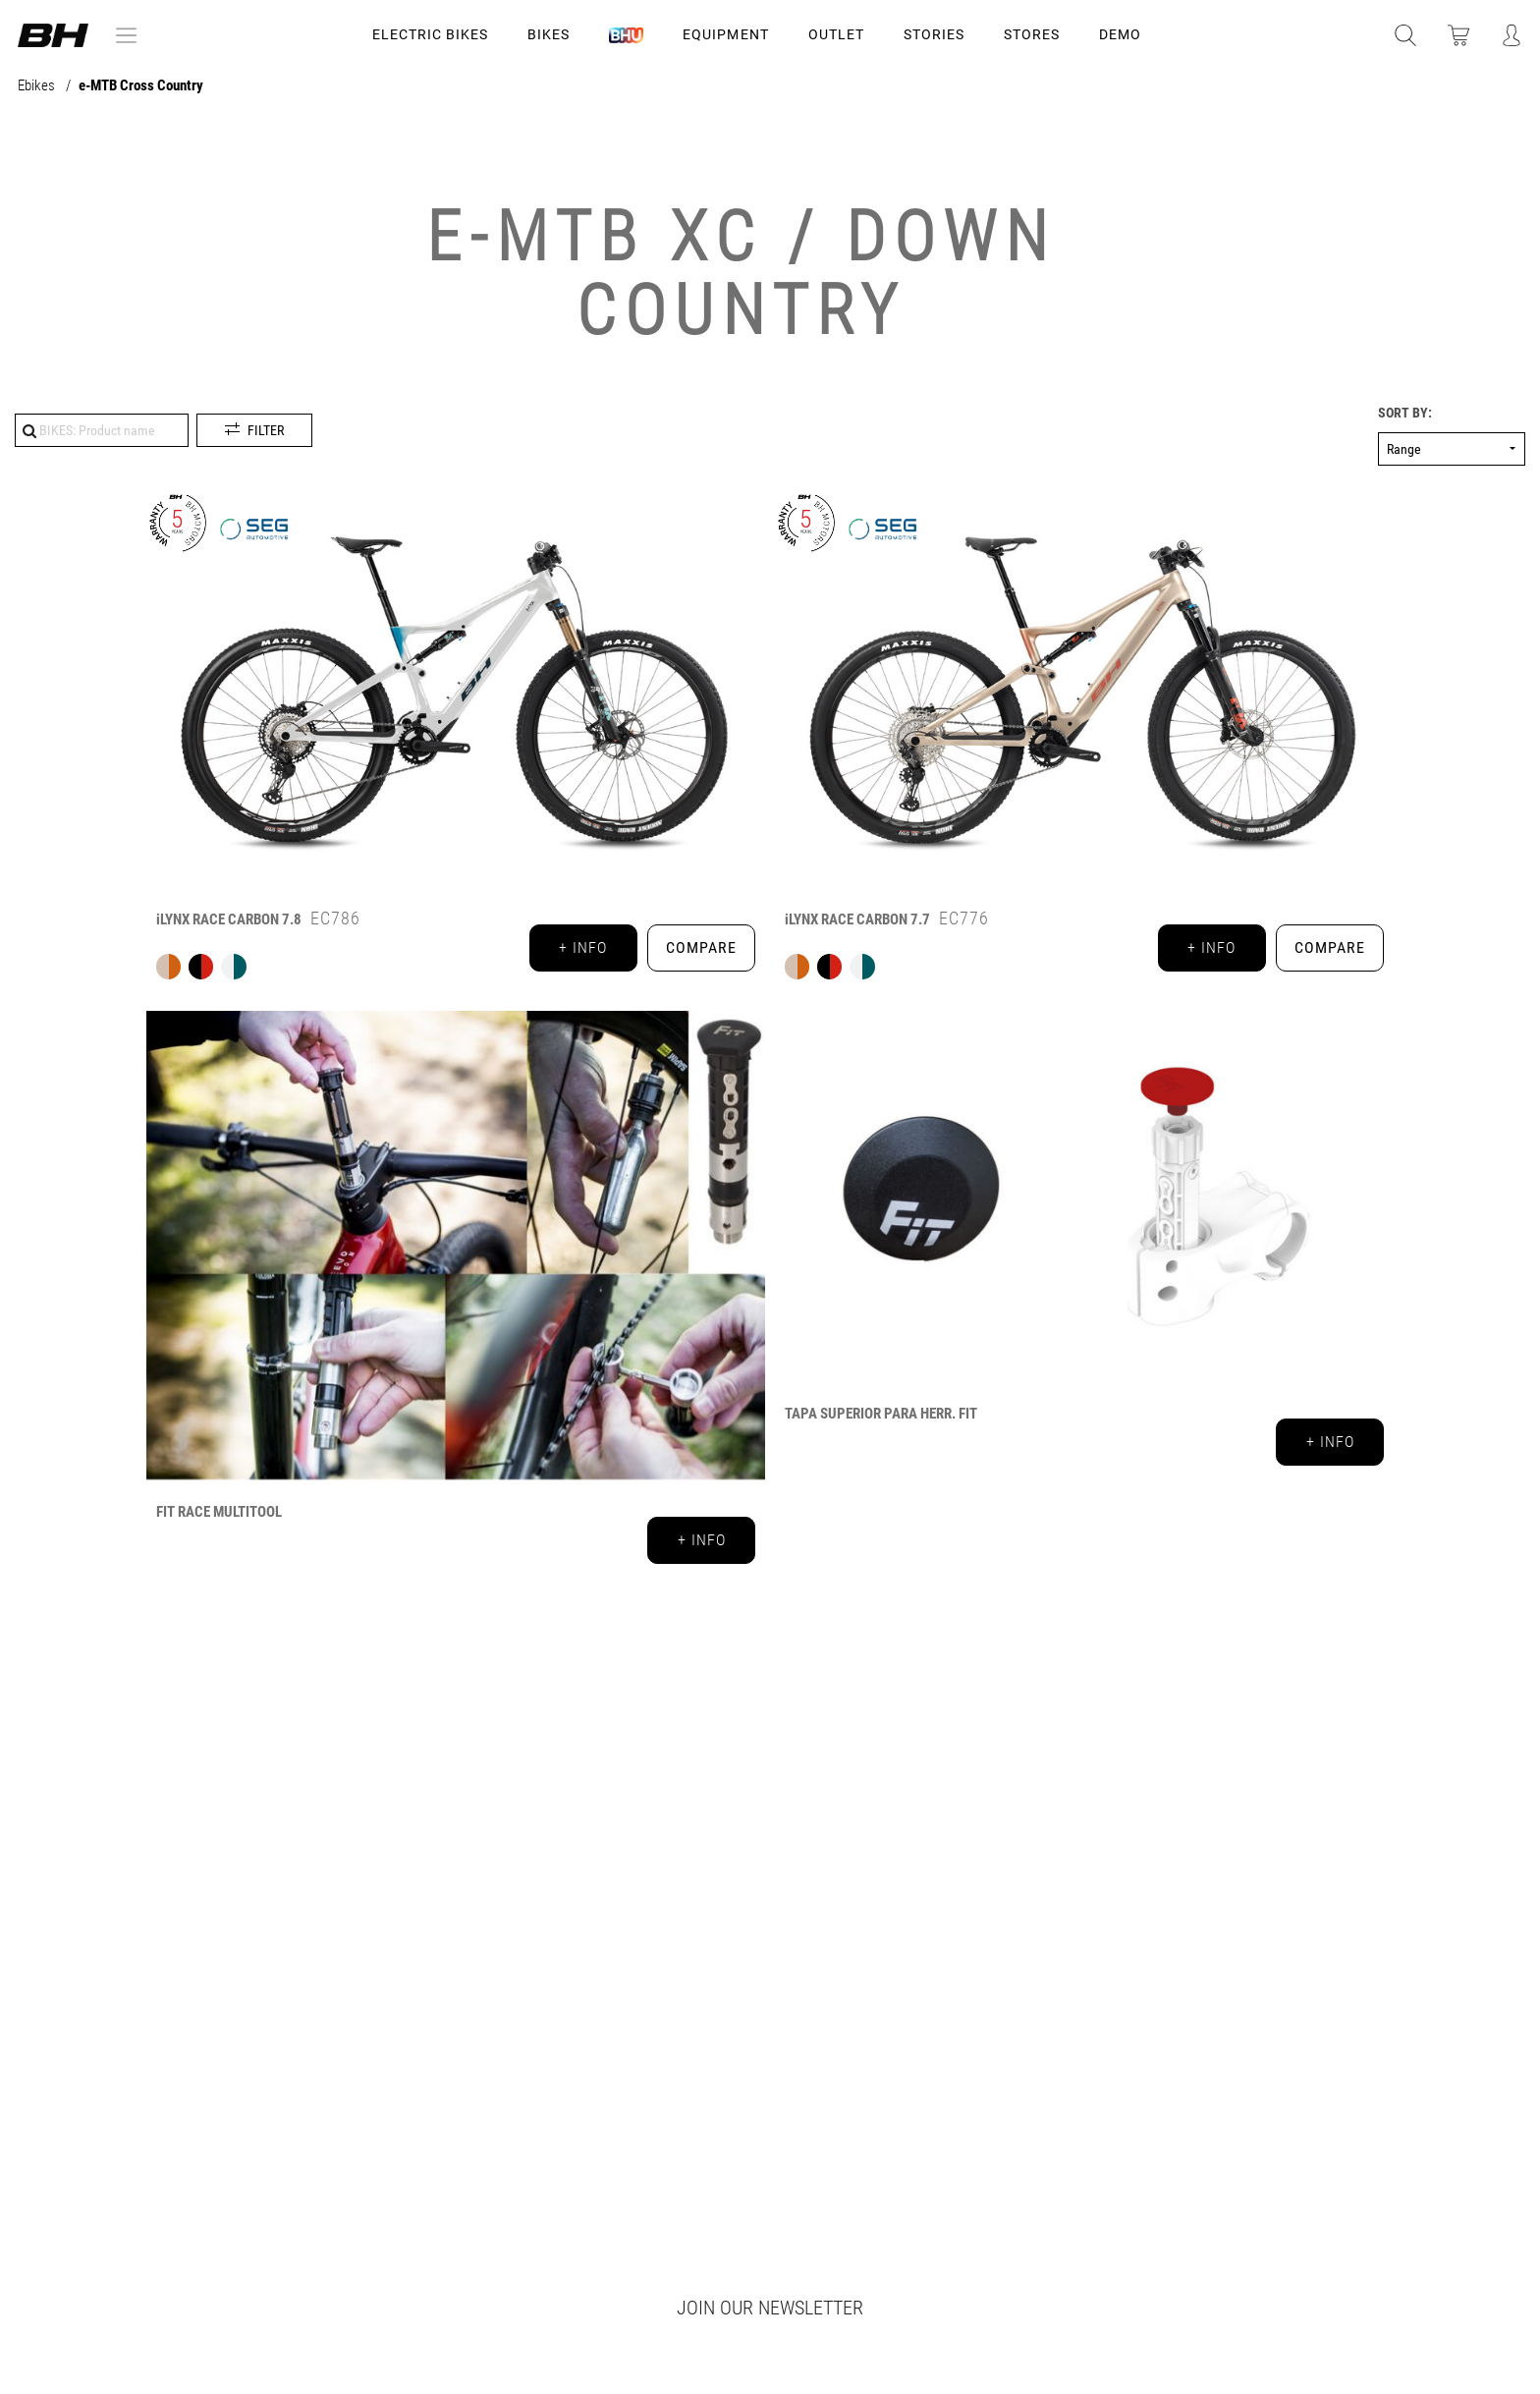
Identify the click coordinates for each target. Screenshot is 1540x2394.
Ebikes (38, 86)
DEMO (1120, 34)
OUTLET (836, 34)
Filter (266, 430)
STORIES (934, 34)
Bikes (548, 34)
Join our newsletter (770, 2307)
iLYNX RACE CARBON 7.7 (857, 919)
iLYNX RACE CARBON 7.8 (229, 919)
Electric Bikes (430, 34)
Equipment (725, 34)
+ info (583, 947)
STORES (1032, 34)
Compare (701, 947)
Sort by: (1405, 413)
